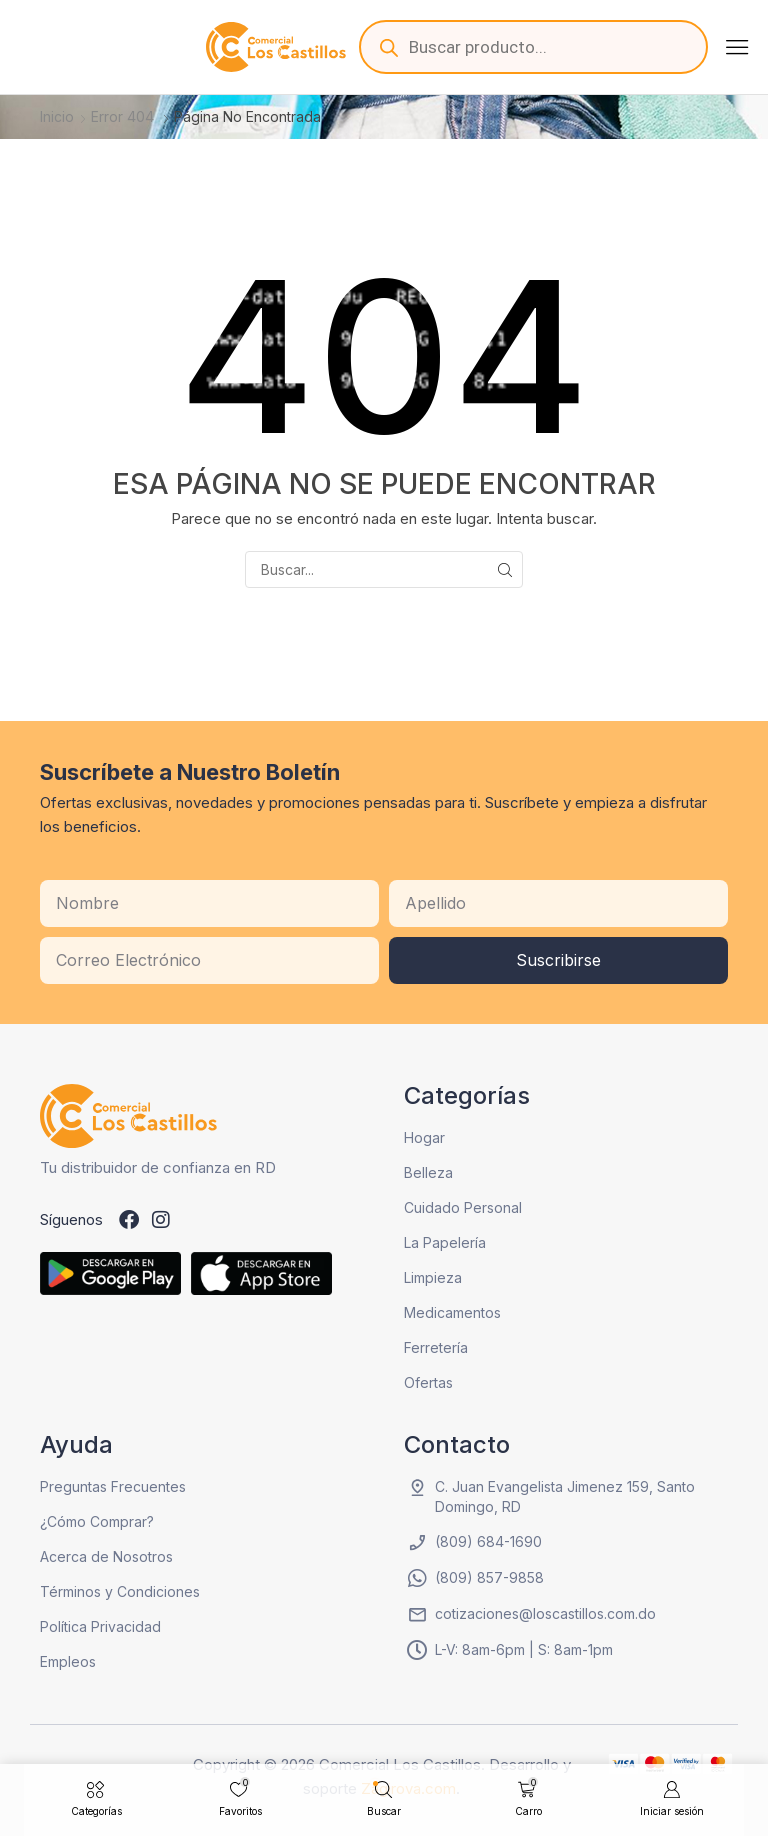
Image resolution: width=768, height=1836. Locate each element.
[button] (737, 47)
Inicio (57, 116)
